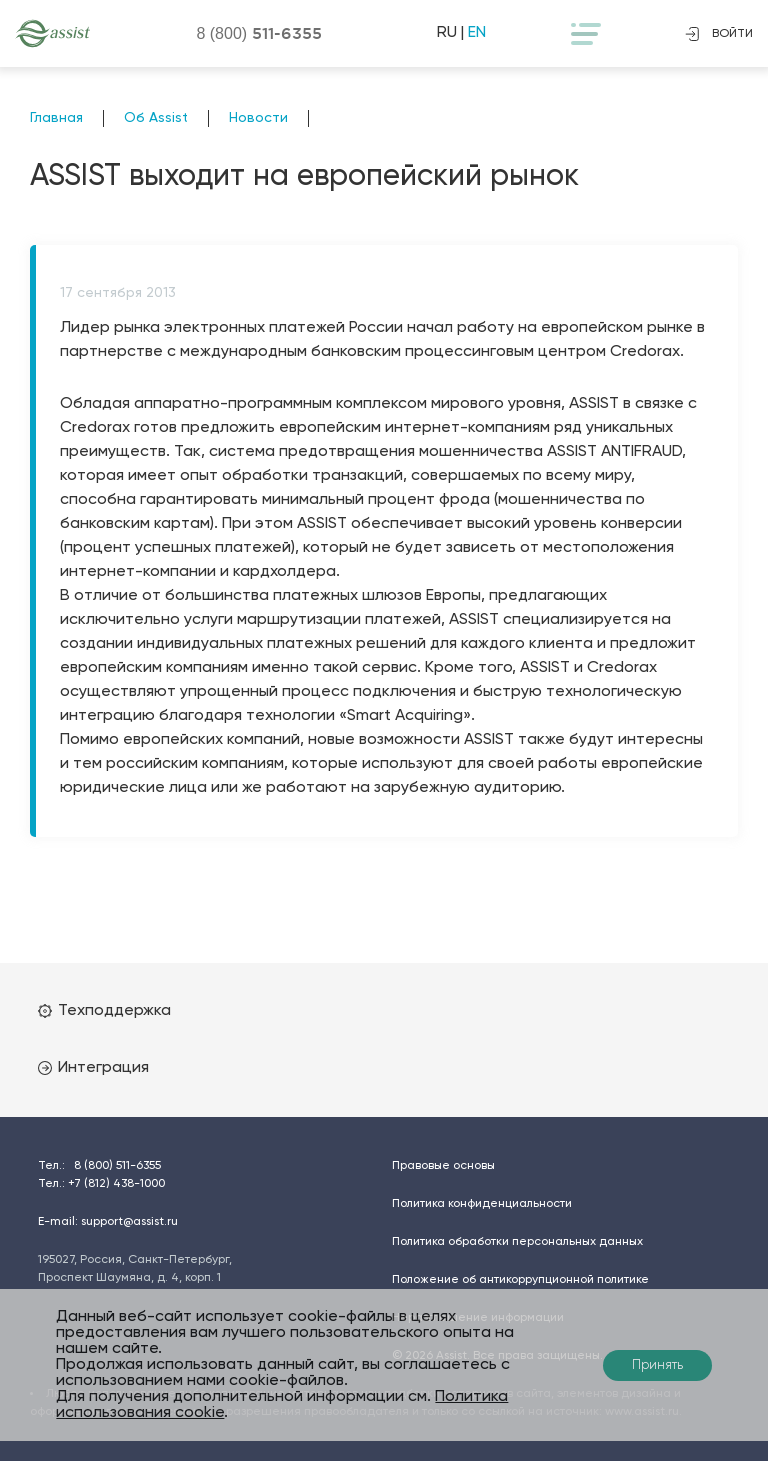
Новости (258, 118)
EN (477, 33)
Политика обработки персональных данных (517, 1242)
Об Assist (156, 118)
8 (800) (259, 33)
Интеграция (93, 1068)
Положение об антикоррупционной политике (520, 1280)
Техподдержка (104, 1011)
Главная (56, 118)
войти (719, 34)
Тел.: (99, 1166)
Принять (657, 1365)
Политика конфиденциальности (482, 1204)
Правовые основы (443, 1166)
